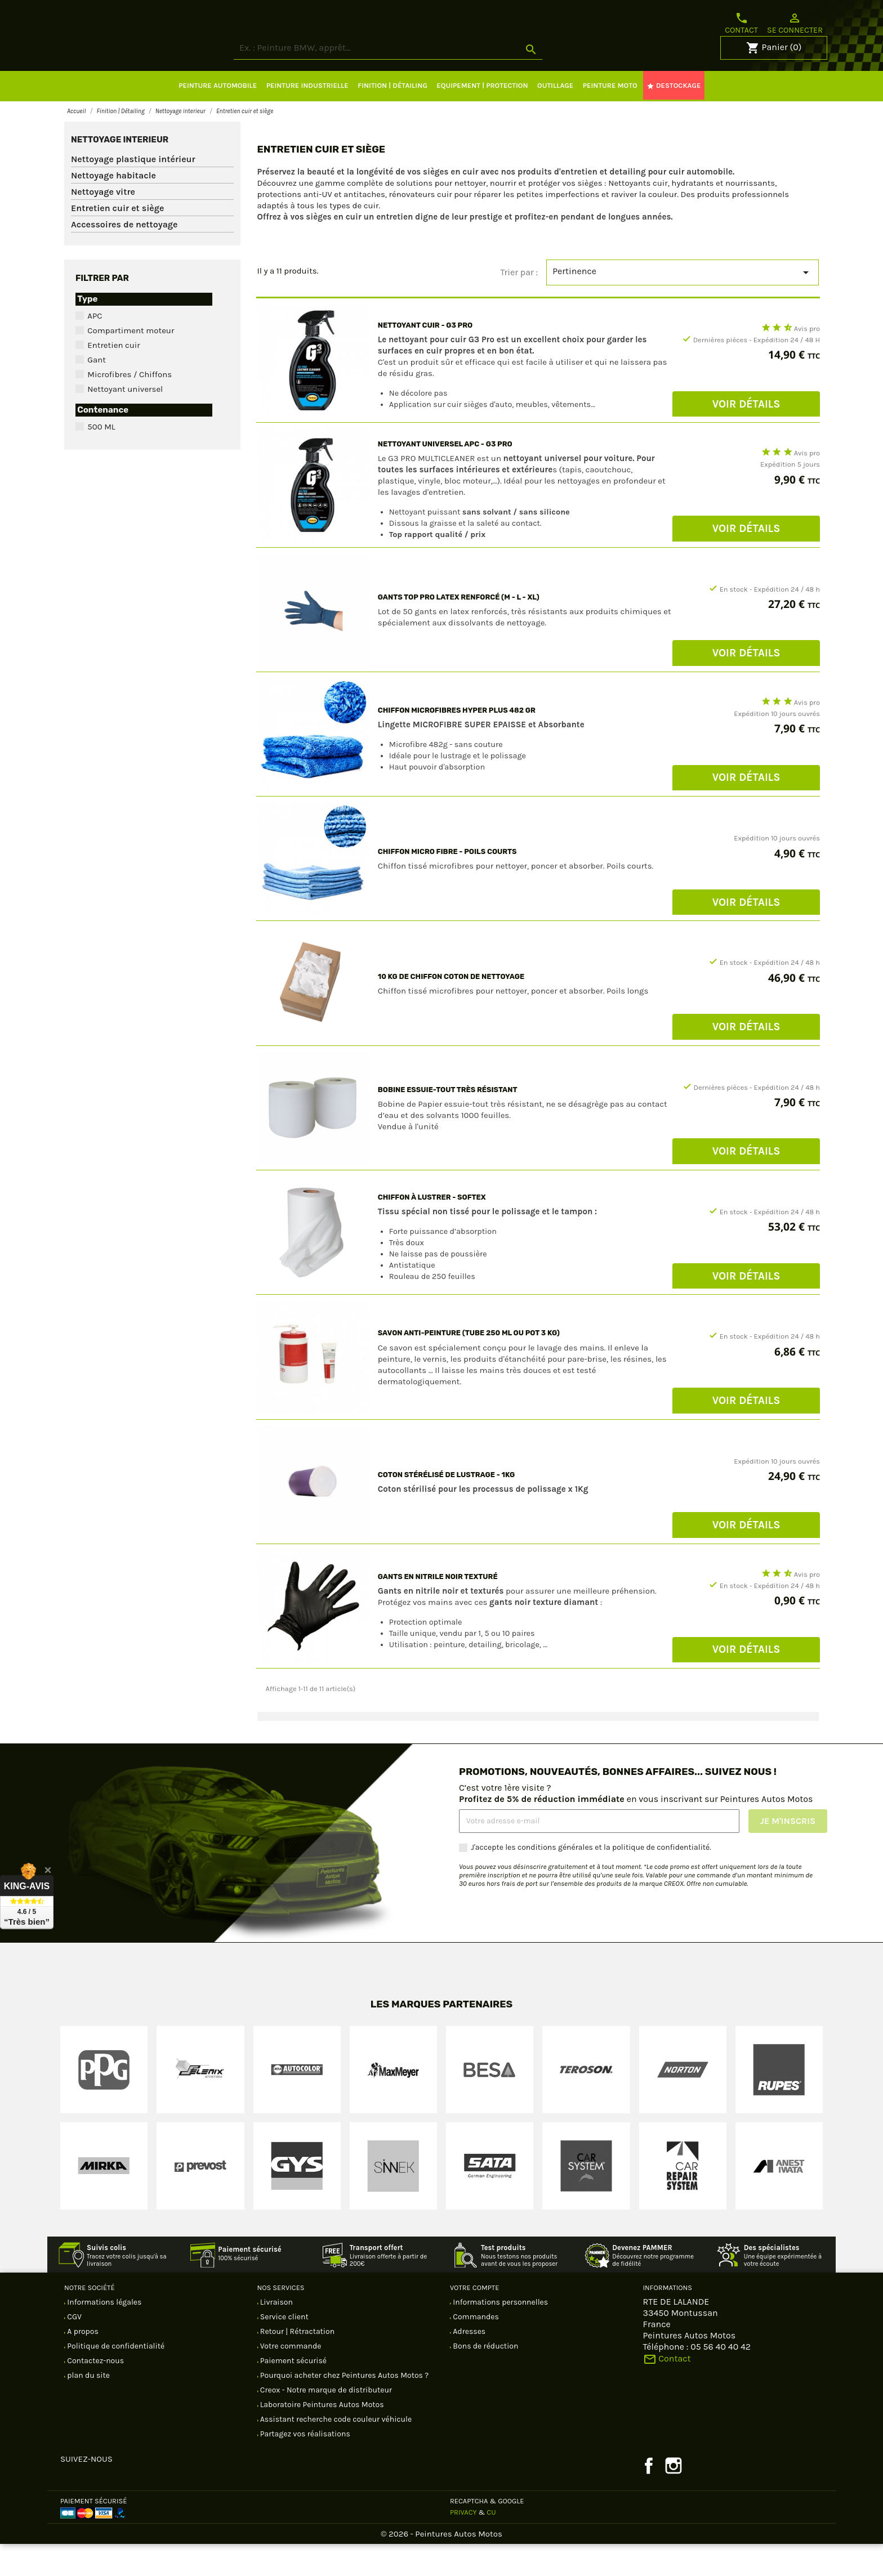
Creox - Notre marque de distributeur (325, 2422)
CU (491, 2544)
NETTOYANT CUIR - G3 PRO (425, 357)
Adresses (468, 2363)
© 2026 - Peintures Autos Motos (441, 2566)
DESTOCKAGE (673, 117)
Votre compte (474, 2319)
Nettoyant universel (125, 421)
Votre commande (290, 2378)
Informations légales (103, 2334)
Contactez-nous (94, 2393)
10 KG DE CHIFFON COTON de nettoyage (451, 1008)
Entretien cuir (113, 377)
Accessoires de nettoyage (124, 256)
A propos (82, 2363)
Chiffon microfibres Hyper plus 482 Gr (457, 742)
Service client (283, 2349)
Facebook (648, 2497)
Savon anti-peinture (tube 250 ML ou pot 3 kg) (469, 1365)
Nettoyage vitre (103, 223)
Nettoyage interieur (119, 172)
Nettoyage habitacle (113, 207)
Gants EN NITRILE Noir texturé (438, 1608)
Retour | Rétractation (296, 2363)
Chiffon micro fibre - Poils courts (447, 883)
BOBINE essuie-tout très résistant (448, 1121)
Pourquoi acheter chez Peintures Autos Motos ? (343, 2407)
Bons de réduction (484, 2378)
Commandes (475, 2349)
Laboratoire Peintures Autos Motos (321, 2436)
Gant (96, 392)
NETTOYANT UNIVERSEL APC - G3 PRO (445, 476)
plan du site (87, 2407)
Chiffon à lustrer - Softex (432, 1229)
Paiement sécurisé (292, 2393)
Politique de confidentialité (114, 2378)
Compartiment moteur (130, 362)
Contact (741, 23)
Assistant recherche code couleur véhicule (335, 2451)
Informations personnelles (499, 2334)
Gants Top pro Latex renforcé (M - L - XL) (458, 629)
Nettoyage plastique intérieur (133, 191)
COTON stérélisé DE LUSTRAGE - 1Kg (446, 1506)
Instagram (673, 2497)
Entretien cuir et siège (117, 240)
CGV (73, 2349)
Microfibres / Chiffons (129, 406)
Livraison (275, 2334)
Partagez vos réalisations (304, 2466)
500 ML (101, 459)
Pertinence (682, 304)
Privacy (463, 2544)
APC (94, 348)
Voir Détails (746, 436)
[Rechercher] (430, 80)
